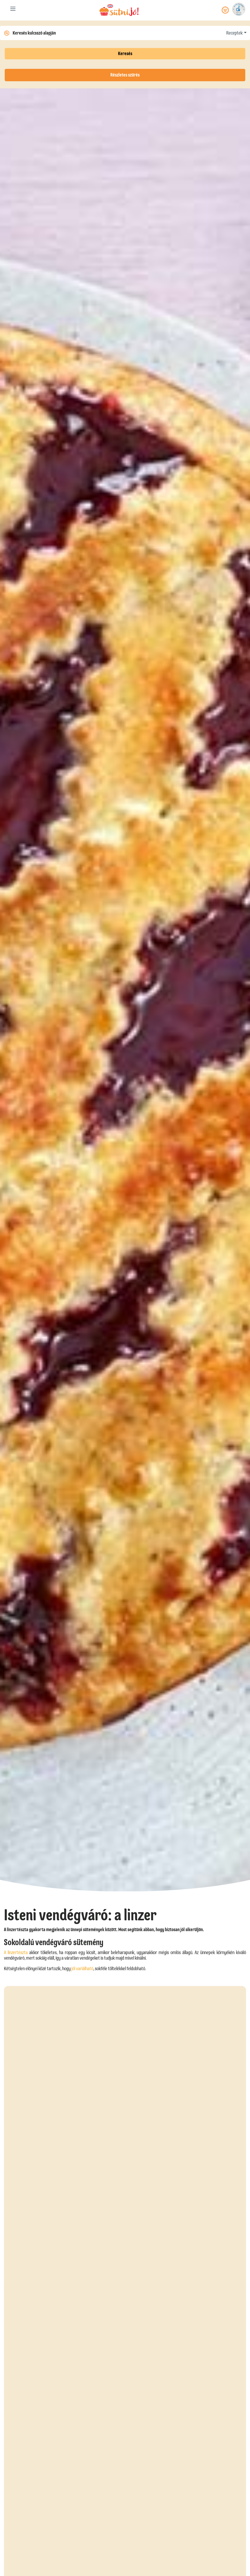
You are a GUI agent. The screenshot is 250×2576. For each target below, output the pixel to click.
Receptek (234, 33)
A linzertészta (16, 1952)
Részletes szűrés (125, 75)
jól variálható (82, 1968)
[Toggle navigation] (13, 10)
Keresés (125, 53)
